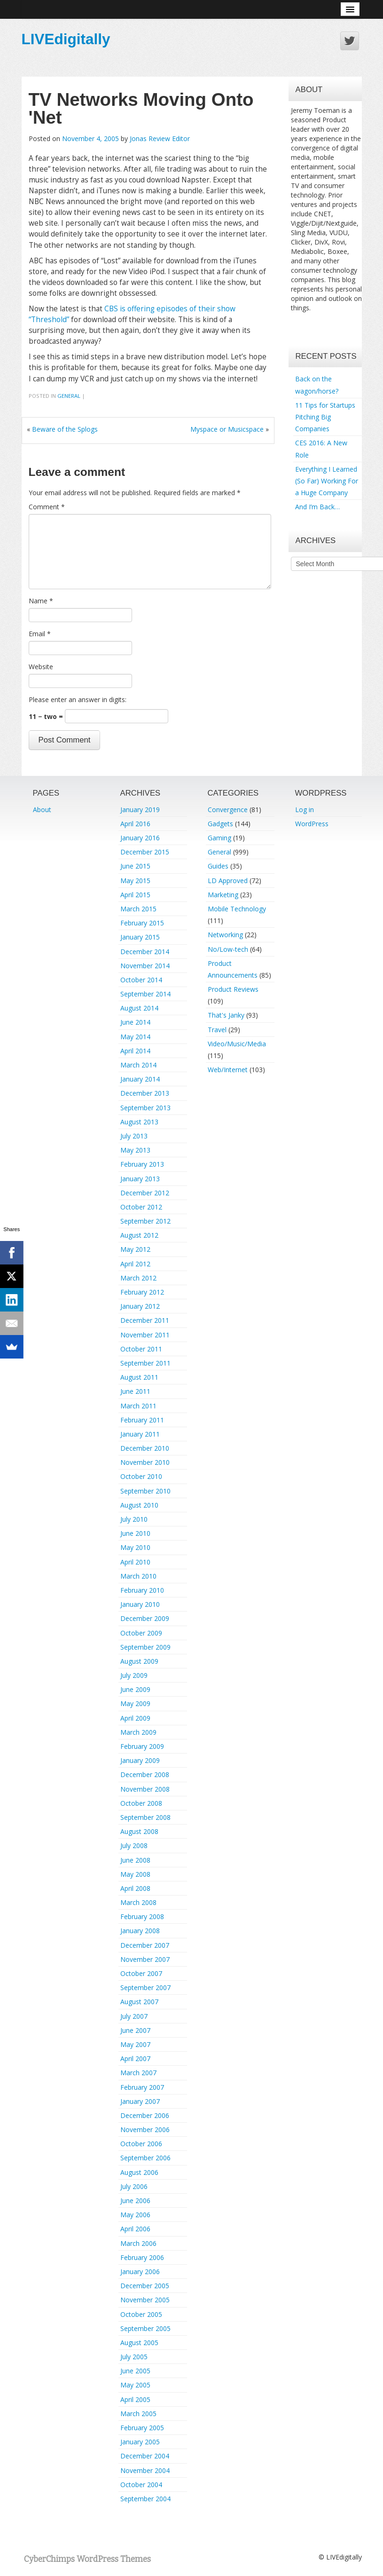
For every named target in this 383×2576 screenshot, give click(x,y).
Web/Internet (228, 1069)
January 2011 (140, 1434)
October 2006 (141, 2143)
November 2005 (145, 2299)
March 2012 (138, 1277)
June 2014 (135, 1022)
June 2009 (135, 1689)
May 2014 (135, 1036)
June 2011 (135, 1391)
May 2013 (135, 1150)
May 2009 (135, 1703)
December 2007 (144, 1945)
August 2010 (139, 1505)
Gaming (219, 837)
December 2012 (144, 1192)
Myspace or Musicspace (227, 429)
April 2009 (135, 1718)
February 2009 (142, 1746)
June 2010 (135, 1533)
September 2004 (145, 2498)
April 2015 (135, 894)
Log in (304, 809)
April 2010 (135, 1561)
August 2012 (139, 1235)
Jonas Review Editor (160, 138)
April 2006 (135, 2228)
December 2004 (144, 2455)
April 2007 (135, 2058)
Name (41, 600)
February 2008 (142, 1916)
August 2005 (139, 2342)
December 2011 (144, 1320)
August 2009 (139, 1661)
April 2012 (135, 1263)
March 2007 (138, 2072)
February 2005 (142, 2427)
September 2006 (145, 2157)
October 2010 (141, 1476)
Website (41, 666)
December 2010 (144, 1448)
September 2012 (145, 1221)
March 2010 (138, 1576)
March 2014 (138, 1064)
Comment (47, 506)
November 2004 (145, 2470)
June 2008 (135, 1860)
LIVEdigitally (66, 39)
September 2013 (145, 1107)
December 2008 (144, 1774)
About (42, 809)
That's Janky (226, 1015)
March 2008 (138, 1902)
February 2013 (142, 1164)
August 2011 (139, 1377)
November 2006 (145, 2129)
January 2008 (140, 1930)
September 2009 (145, 1647)
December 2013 (144, 1093)
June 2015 (135, 865)
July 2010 (134, 1519)
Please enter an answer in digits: (77, 699)
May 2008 (135, 1874)
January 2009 (140, 1760)
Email (40, 633)
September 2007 (145, 1987)
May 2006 (135, 2214)
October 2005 (141, 2314)
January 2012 (140, 1306)
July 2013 (134, 1135)
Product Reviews (233, 989)
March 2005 (138, 2413)
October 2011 (141, 1348)
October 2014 (141, 979)
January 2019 (140, 809)
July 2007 (134, 2016)
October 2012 (141, 1206)
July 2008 (134, 1845)
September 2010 (145, 1490)
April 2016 (135, 823)
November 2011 (145, 1334)
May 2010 (135, 1547)
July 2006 (134, 2186)
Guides (218, 865)
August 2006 (139, 2172)
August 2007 (139, 2001)
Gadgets (220, 823)
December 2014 (144, 951)
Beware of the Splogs (65, 429)
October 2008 (141, 1803)
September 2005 (145, 2328)
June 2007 (135, 2030)
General (68, 395)
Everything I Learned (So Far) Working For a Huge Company (326, 481)
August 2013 (139, 1121)
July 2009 (134, 1675)
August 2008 (139, 1831)
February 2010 (142, 1590)
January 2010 (140, 1604)
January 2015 (140, 936)
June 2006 (135, 2200)
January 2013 (140, 1178)
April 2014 (135, 1050)
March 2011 (138, 1405)
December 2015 (144, 851)
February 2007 (142, 2087)
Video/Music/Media (237, 1043)
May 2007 (135, 2044)
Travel (217, 1029)
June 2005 (135, 2370)
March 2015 (138, 908)
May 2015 (135, 880)
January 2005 (140, 2441)
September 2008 (145, 1817)
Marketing (223, 894)
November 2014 (145, 965)
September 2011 (145, 1363)
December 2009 (144, 1618)
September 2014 (145, 993)
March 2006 (138, 2243)
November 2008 (145, 1789)
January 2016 (140, 837)
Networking (225, 934)
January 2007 (140, 2101)
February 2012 (142, 1292)
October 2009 (141, 1632)
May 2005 (135, 2384)
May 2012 (135, 1249)
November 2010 (145, 1462)
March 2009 (138, 1732)
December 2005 (144, 2285)
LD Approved (228, 880)
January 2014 (140, 1079)
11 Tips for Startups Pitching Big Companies (325, 417)
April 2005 (135, 2399)
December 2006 (144, 2115)
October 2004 (141, 2484)
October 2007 (141, 1973)
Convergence (228, 809)
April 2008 (135, 1888)
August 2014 (139, 1008)
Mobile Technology (237, 908)
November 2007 (145, 1959)
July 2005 (134, 2356)
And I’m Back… (317, 506)
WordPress (311, 823)
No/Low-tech (228, 949)
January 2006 (140, 2271)
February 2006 (142, 2257)
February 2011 (142, 1419)
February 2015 (142, 922)
